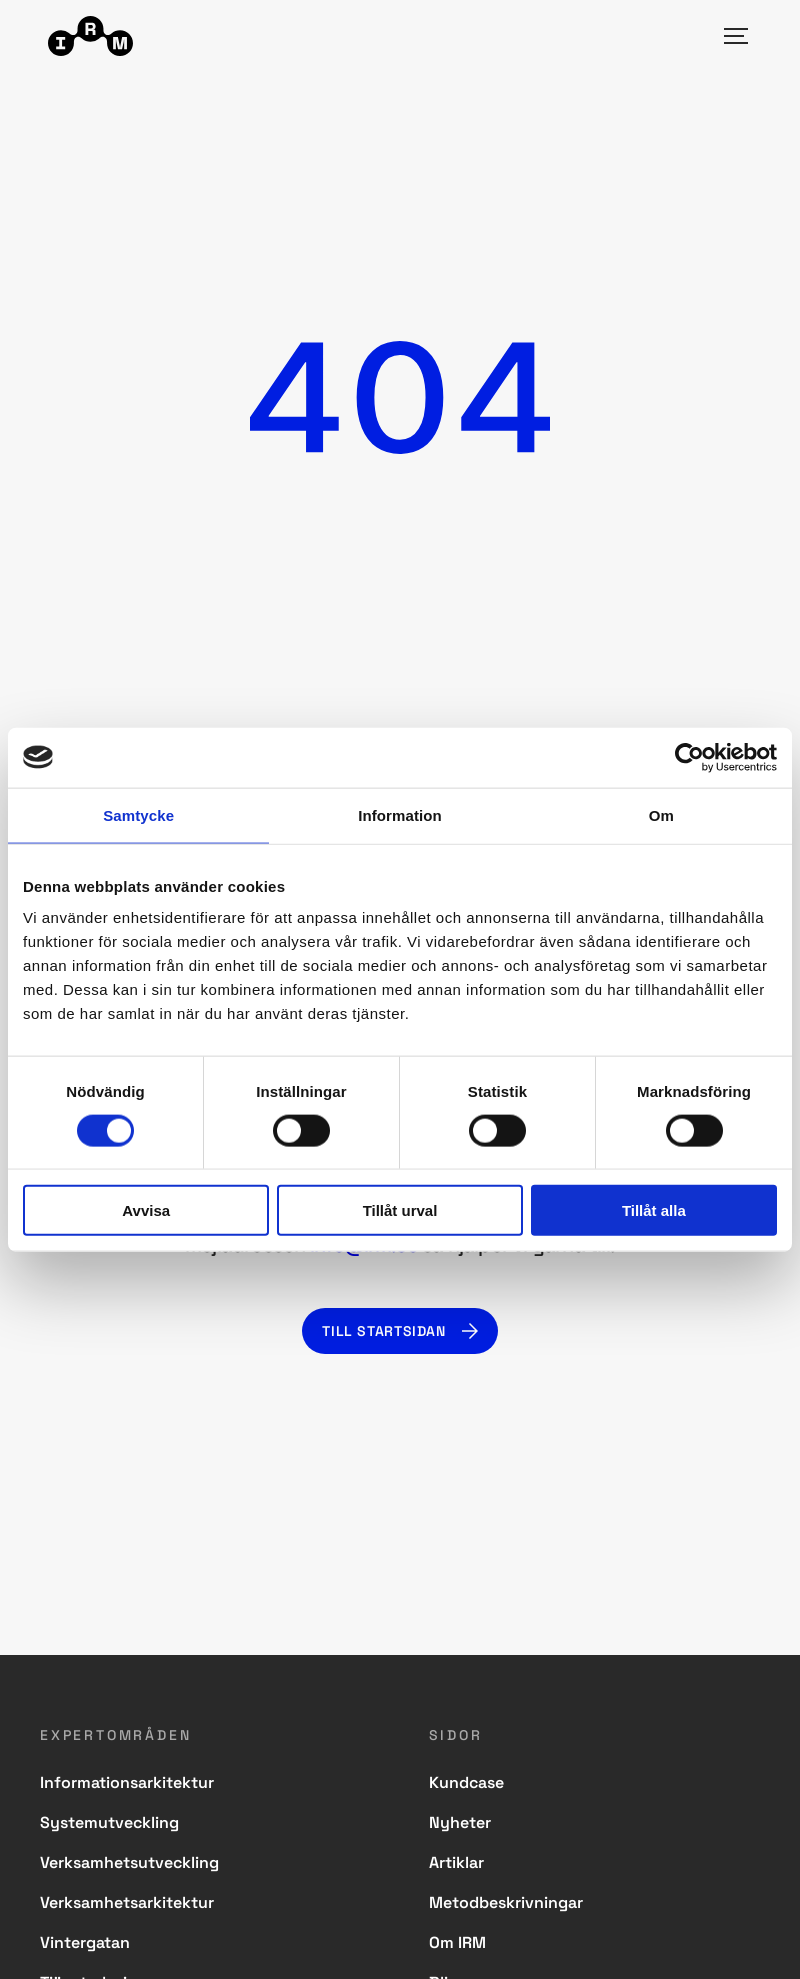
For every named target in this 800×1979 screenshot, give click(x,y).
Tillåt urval (400, 1210)
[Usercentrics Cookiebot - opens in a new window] (689, 757)
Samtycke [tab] (138, 814)
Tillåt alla (654, 1210)
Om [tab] (661, 814)
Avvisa (146, 1210)
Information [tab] (400, 814)
